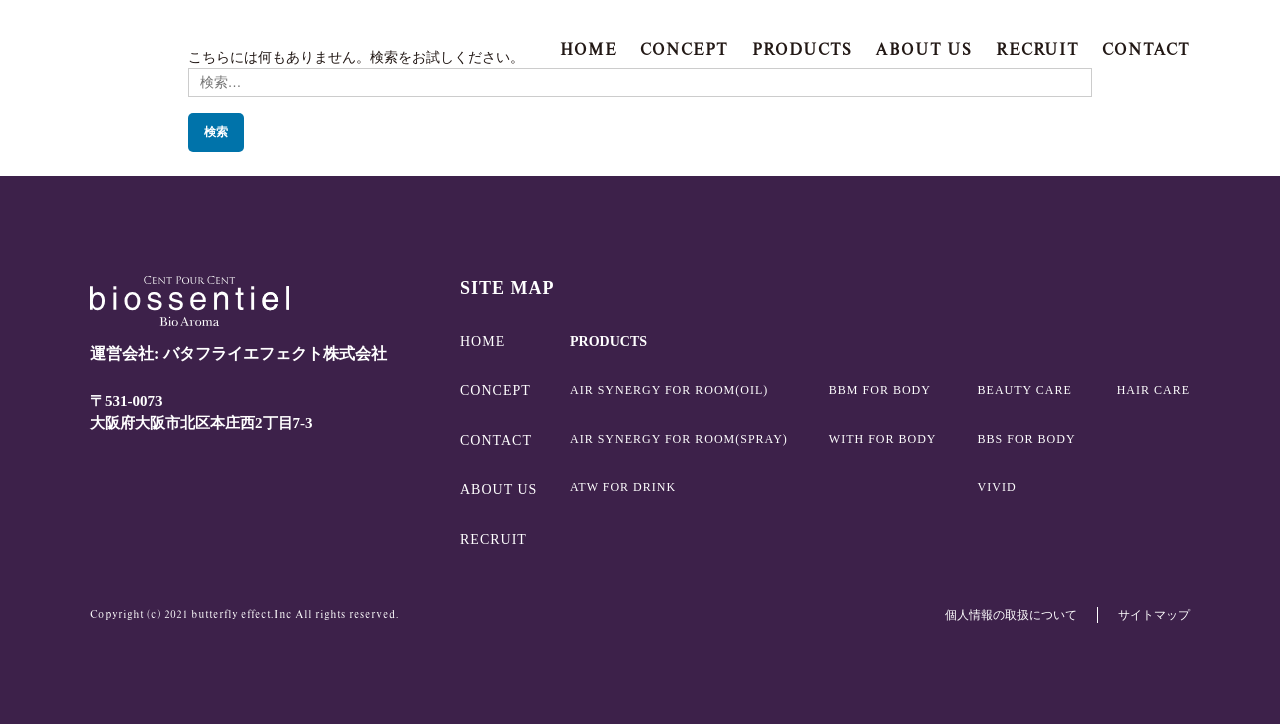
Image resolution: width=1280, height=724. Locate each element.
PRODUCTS (802, 49)
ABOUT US (923, 49)
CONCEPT (684, 49)
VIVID (997, 487)
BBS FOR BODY (1027, 439)
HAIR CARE (1153, 390)
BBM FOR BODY (880, 390)
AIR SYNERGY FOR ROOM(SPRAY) (679, 439)
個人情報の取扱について (1011, 615)
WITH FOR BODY (883, 439)
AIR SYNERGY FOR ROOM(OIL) (669, 390)
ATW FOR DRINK (623, 487)
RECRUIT (1037, 49)
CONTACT (1146, 49)
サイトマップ (1154, 615)
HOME (588, 49)
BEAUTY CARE (1025, 390)
